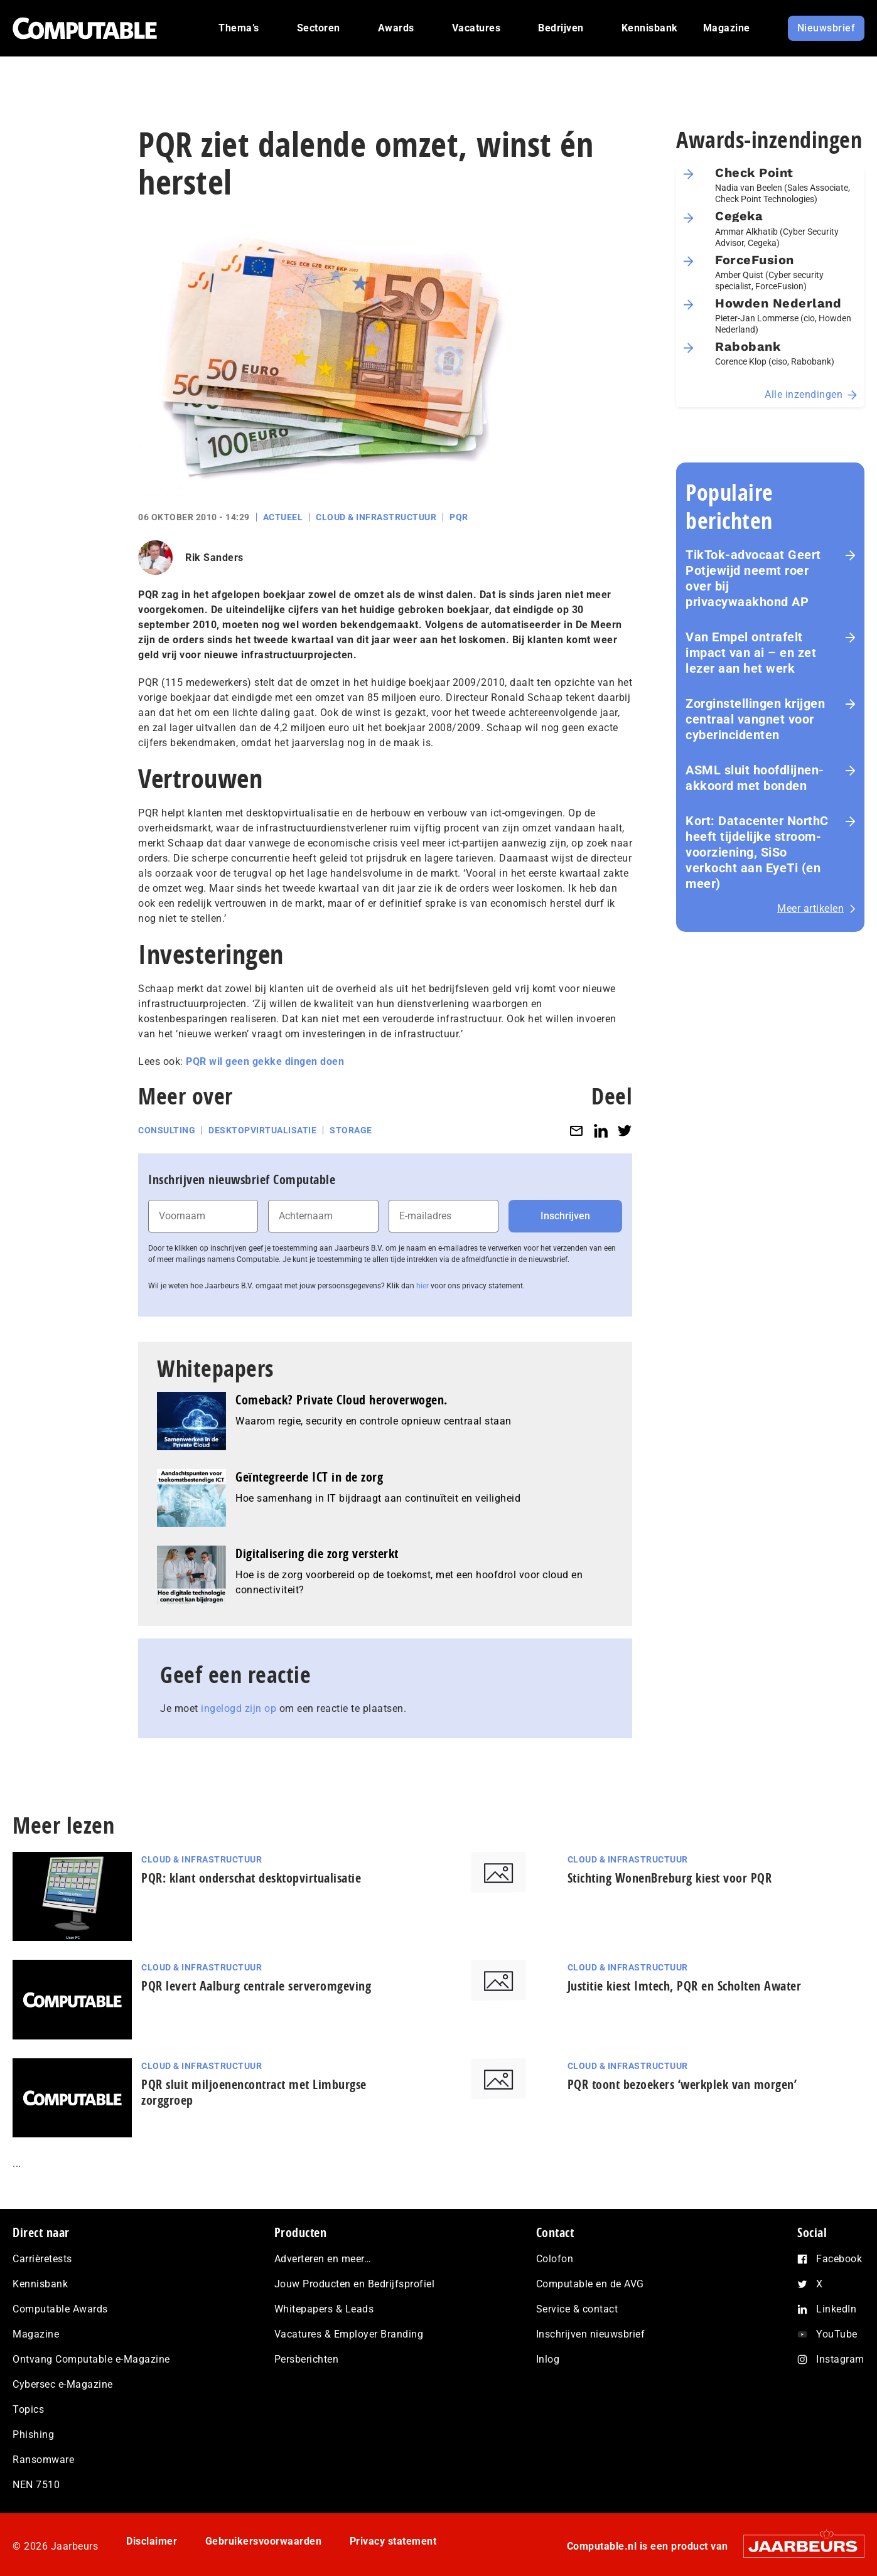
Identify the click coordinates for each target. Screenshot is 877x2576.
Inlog (548, 2359)
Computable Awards (60, 2309)
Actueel (283, 517)
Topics (28, 2409)
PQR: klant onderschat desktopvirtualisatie (251, 1877)
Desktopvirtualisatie (262, 1130)
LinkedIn (836, 2309)
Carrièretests (42, 2259)
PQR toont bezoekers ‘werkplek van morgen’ (682, 2084)
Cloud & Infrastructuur (376, 517)
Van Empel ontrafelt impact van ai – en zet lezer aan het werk (751, 652)
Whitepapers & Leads (324, 2309)
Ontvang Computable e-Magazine (91, 2359)
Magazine (36, 2334)
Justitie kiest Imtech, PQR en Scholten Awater (685, 1985)
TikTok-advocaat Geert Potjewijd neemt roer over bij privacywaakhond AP (753, 578)
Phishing (33, 2434)
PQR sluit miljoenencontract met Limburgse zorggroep (254, 2092)
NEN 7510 (36, 2485)
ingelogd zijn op (238, 1708)
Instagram (840, 2359)
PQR (458, 517)
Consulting (166, 1130)
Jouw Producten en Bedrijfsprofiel (354, 2284)
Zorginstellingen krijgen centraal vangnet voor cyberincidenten (755, 719)
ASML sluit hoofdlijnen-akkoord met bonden (755, 777)
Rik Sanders (214, 558)
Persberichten (306, 2359)
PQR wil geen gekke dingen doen (265, 1061)
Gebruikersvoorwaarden (263, 2541)
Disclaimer (151, 2541)
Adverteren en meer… (323, 2259)
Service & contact (577, 2309)
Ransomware (43, 2460)
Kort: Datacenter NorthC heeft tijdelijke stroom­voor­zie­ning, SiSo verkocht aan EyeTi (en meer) (757, 852)
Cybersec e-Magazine (63, 2384)
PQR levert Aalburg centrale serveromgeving (256, 1985)
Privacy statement (393, 2541)
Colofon (555, 2259)
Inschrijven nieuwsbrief (590, 2334)
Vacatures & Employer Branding (349, 2334)
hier (422, 1285)
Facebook (839, 2259)
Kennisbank (40, 2284)
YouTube (837, 2334)
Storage (351, 1130)
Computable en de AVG (590, 2284)
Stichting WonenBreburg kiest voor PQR (670, 1877)
